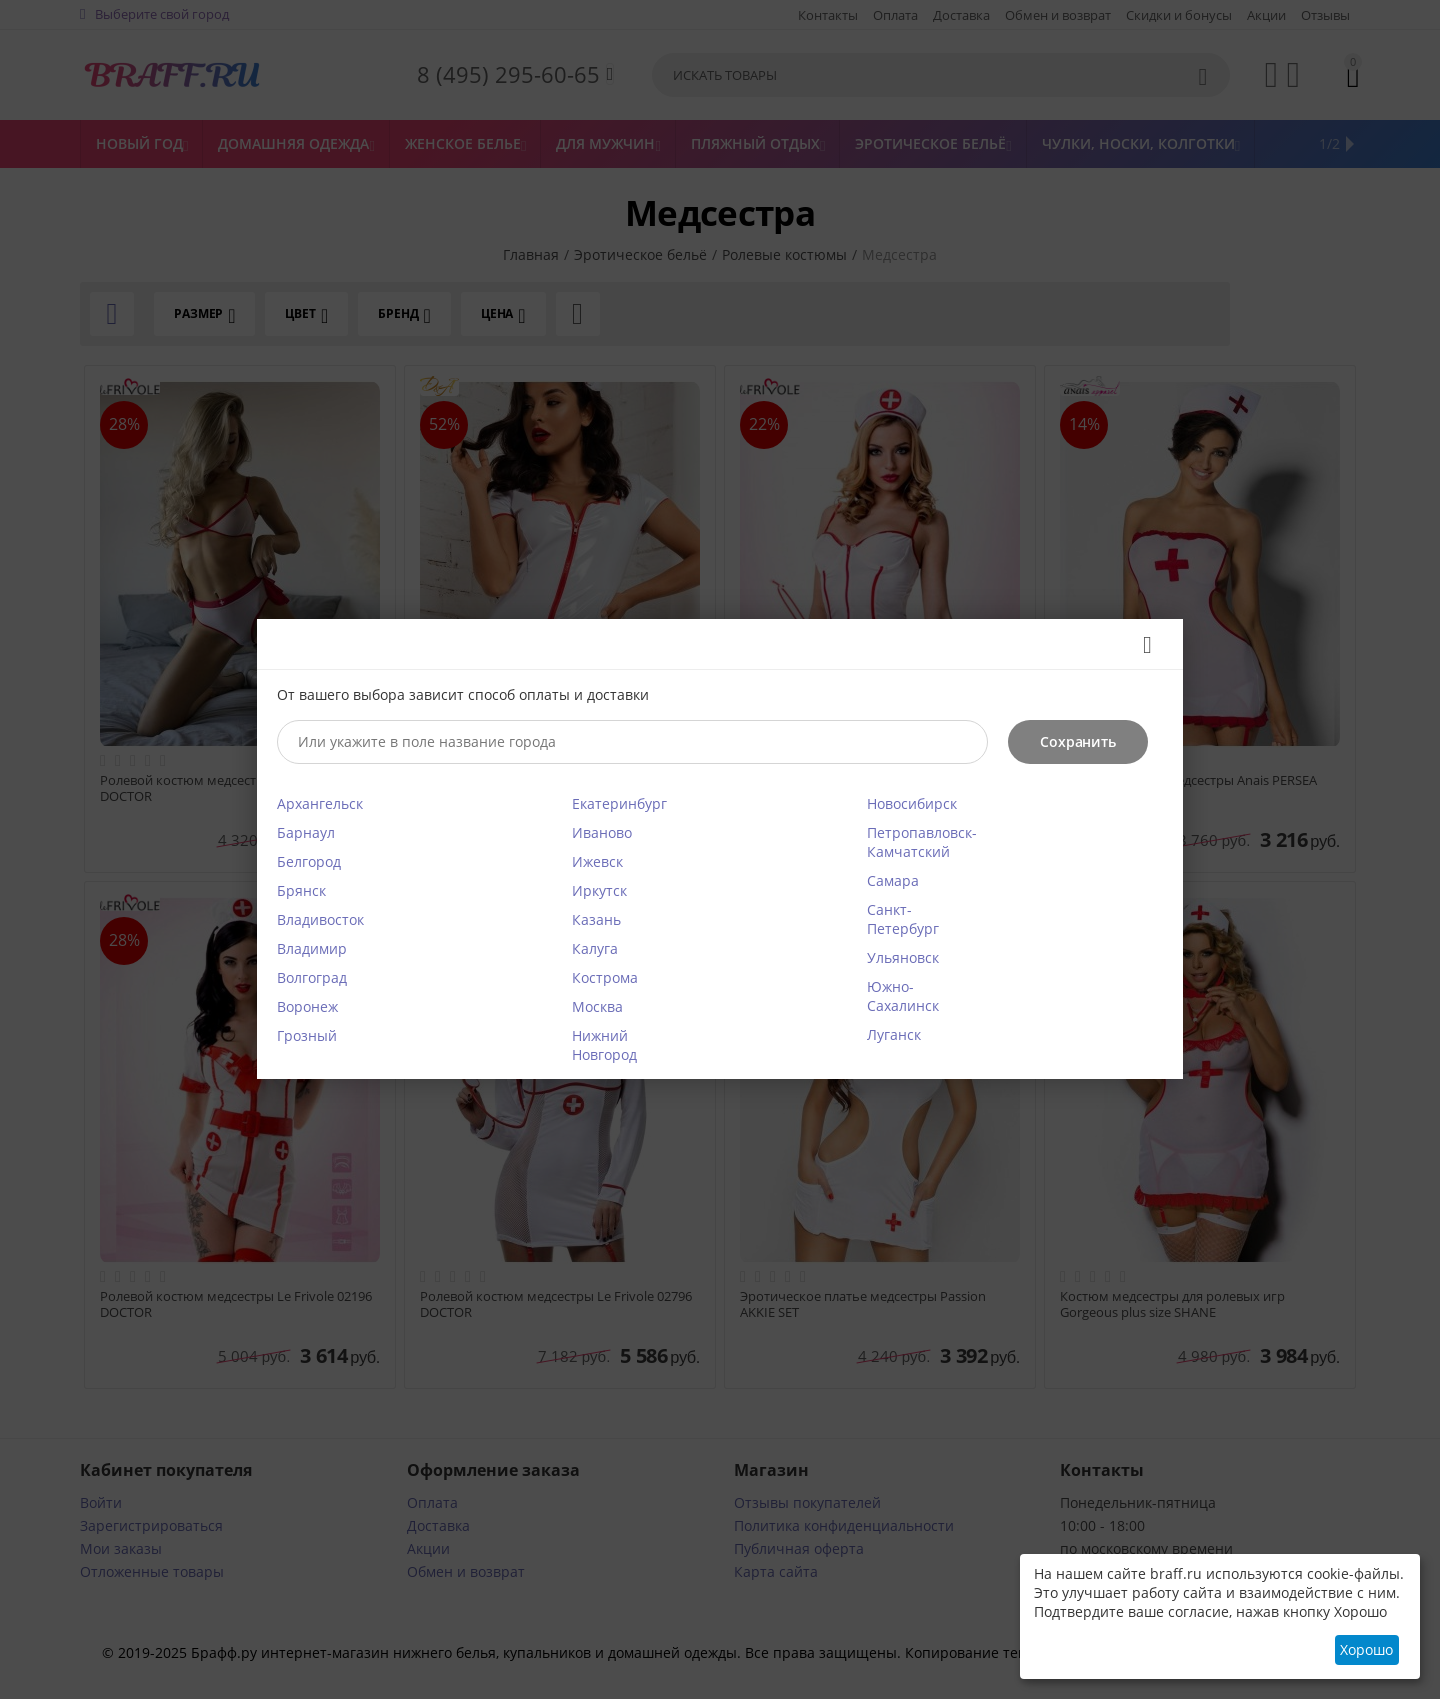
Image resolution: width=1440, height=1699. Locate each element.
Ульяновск (903, 957)
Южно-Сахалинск (903, 996)
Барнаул (306, 832)
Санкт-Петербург (903, 919)
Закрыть (1140, 645)
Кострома (605, 977)
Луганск (894, 1034)
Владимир (312, 948)
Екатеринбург (619, 803)
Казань (596, 919)
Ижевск (597, 861)
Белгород (309, 861)
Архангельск (320, 803)
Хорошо (1366, 1649)
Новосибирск (912, 803)
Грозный (307, 1035)
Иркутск (599, 890)
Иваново (602, 832)
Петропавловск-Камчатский (922, 842)
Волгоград (312, 977)
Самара (893, 880)
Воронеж (307, 1006)
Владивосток (320, 919)
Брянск (301, 890)
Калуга (595, 948)
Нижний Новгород (604, 1045)
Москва (597, 1006)
